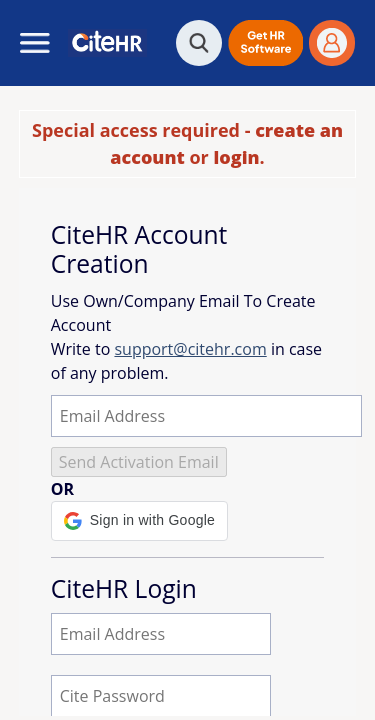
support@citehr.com (190, 349)
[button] (265, 43)
